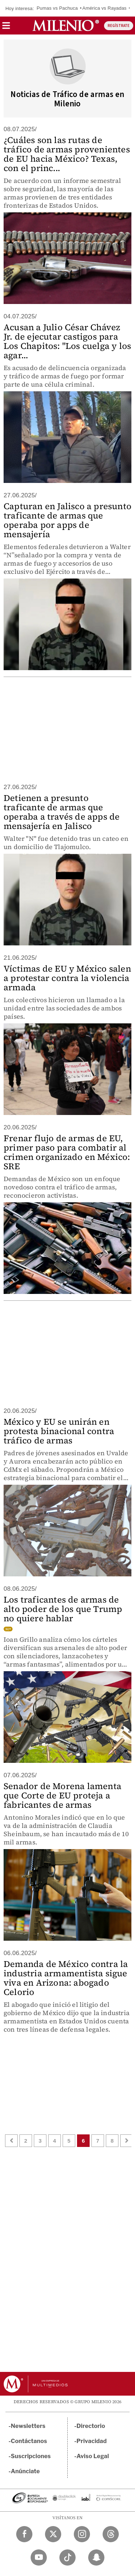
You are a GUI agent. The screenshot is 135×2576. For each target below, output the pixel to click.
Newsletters (28, 2426)
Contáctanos (29, 2441)
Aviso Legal (93, 2456)
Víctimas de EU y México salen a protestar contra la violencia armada (67, 978)
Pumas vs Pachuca (57, 8)
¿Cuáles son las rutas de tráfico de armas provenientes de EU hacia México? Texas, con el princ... (67, 154)
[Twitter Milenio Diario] (53, 2534)
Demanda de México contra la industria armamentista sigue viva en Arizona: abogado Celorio (66, 1978)
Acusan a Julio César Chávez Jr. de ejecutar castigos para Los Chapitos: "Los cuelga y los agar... (67, 341)
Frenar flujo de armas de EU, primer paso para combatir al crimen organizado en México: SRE (67, 1152)
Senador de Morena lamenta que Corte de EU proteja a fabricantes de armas (62, 1795)
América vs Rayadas (104, 8)
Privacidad (92, 2441)
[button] (6, 28)
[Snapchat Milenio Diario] (96, 2557)
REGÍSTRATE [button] (119, 25)
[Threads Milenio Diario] (111, 2534)
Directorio (91, 2426)
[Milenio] (65, 25)
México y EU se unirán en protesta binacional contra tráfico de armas (59, 1431)
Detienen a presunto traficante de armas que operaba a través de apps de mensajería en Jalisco (62, 812)
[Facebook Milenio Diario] (24, 2534)
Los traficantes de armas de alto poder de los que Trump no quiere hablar (63, 1609)
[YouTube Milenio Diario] (39, 2557)
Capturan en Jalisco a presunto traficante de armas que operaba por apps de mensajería (67, 520)
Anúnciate (25, 2471)
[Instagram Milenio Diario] (82, 2534)
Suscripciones (31, 2456)
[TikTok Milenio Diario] (67, 2557)
